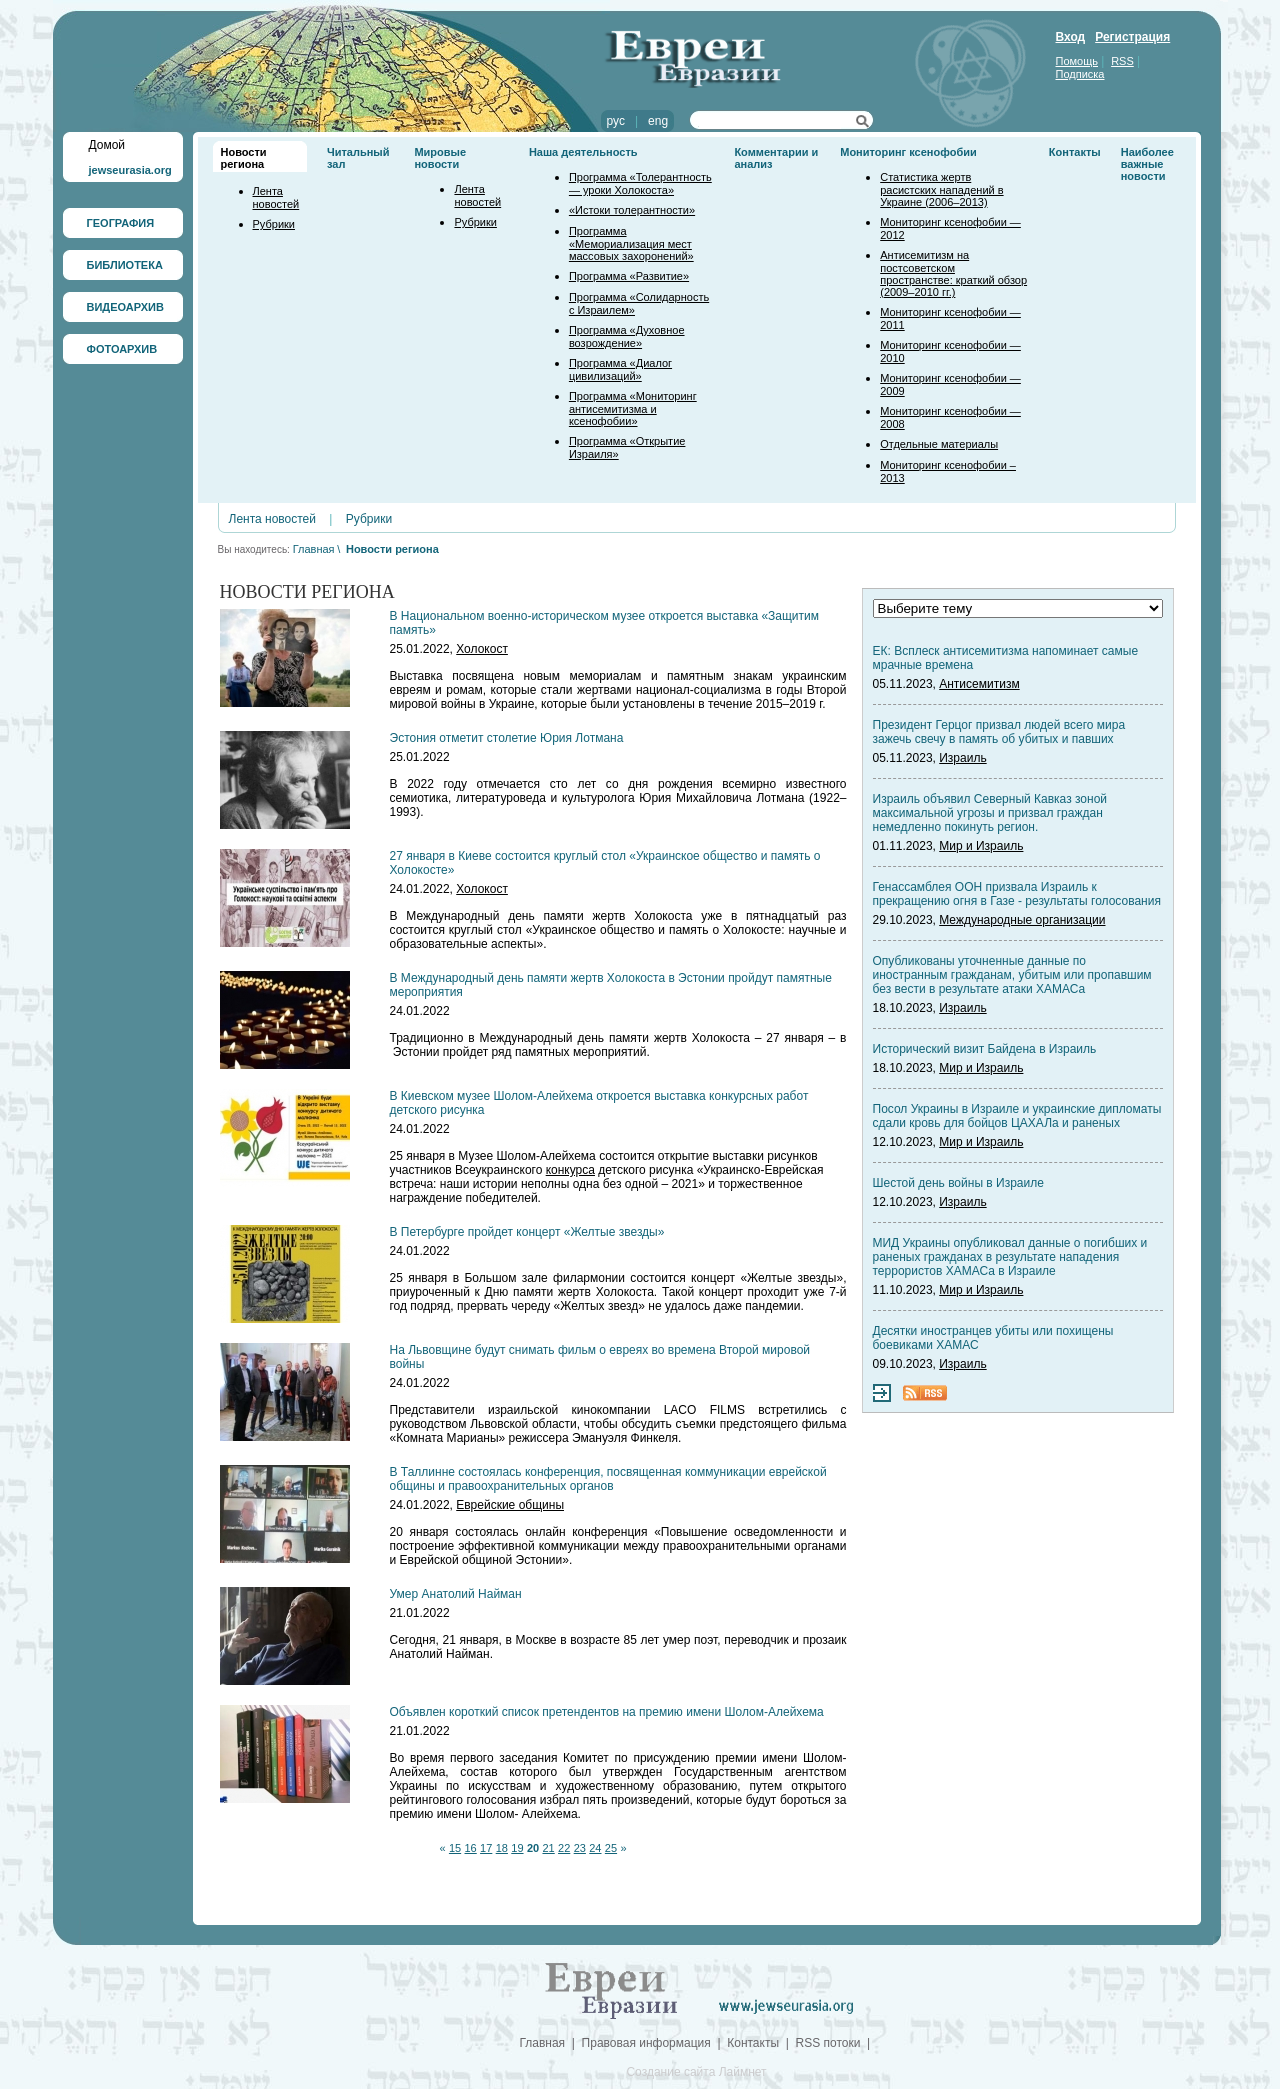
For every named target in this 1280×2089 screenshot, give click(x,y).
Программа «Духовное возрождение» (627, 336)
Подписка (1080, 74)
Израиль (962, 758)
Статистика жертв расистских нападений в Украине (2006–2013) (941, 189)
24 (595, 1848)
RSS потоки (828, 2043)
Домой (107, 145)
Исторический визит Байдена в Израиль (985, 1049)
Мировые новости (440, 158)
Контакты (1075, 152)
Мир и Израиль (981, 846)
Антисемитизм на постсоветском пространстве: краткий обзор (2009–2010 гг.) (953, 273)
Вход (1071, 37)
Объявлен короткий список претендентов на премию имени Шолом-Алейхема (607, 1712)
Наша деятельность (583, 152)
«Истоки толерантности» (632, 210)
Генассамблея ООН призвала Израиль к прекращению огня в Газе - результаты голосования (1017, 894)
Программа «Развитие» (629, 276)
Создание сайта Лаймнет (696, 2072)
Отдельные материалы (939, 444)
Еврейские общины (510, 1505)
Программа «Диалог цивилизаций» (620, 369)
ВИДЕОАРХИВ (125, 307)
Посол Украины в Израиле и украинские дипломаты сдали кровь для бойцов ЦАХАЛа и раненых (1017, 1116)
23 (580, 1848)
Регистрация (1132, 37)
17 (486, 1848)
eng (658, 121)
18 (502, 1848)
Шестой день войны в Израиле (958, 1183)
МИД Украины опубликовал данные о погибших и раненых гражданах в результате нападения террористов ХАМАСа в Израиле (1010, 1257)
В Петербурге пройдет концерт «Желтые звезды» (527, 1232)
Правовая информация (646, 2043)
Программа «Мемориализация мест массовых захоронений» (631, 243)
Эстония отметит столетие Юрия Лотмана (507, 738)
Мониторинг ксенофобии (908, 152)
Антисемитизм (979, 684)
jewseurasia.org (130, 170)
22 (564, 1848)
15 (455, 1848)
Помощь (1077, 61)
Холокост (482, 649)
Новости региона (244, 158)
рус (616, 121)
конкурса (570, 1170)
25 (611, 1848)
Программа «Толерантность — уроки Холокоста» (640, 183)
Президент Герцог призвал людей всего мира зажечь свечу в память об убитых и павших (999, 732)
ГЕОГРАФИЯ (121, 223)
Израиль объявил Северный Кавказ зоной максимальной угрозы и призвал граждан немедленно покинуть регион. (990, 813)
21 (548, 1848)
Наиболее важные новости (1147, 164)
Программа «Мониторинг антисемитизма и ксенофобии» (633, 408)
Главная (314, 549)
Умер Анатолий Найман (456, 1594)
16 (471, 1848)
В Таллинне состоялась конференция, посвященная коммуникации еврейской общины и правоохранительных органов (608, 1479)
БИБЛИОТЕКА (125, 265)
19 (517, 1848)
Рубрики (274, 224)
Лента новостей (276, 197)
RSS (1122, 61)
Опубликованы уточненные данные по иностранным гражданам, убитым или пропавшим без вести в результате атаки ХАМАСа (1012, 975)
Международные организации (1022, 920)
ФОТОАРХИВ (122, 349)
